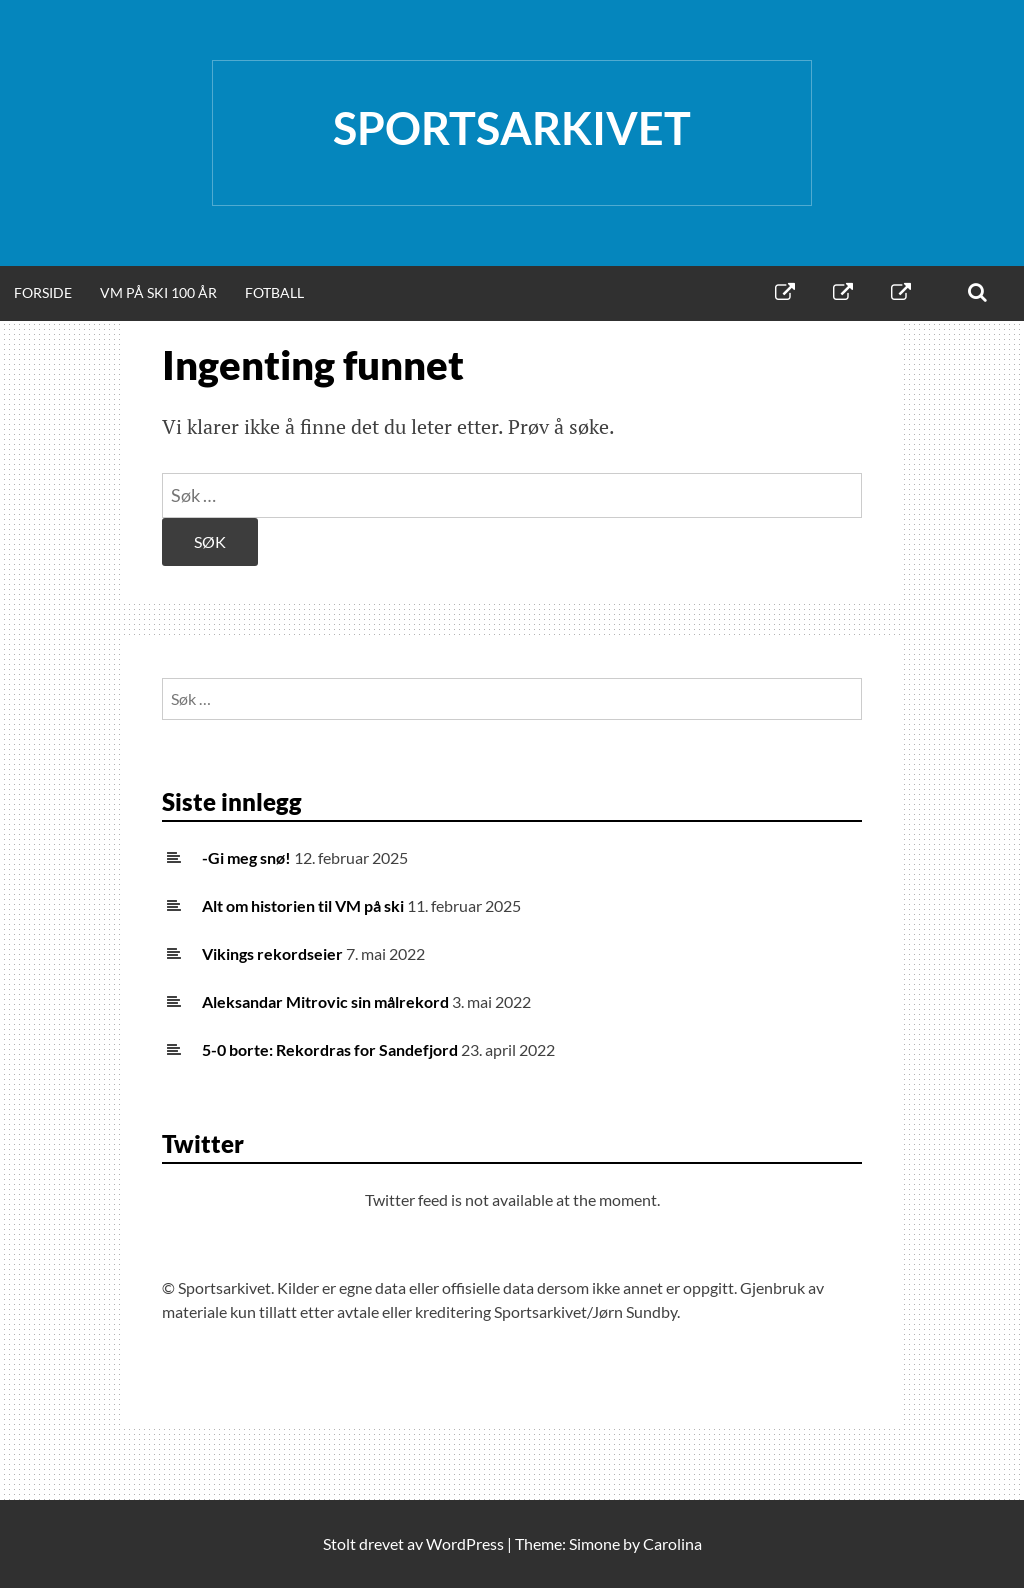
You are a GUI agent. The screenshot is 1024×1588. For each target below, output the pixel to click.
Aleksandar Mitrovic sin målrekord (325, 1001)
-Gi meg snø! (246, 857)
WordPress (465, 1543)
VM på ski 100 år (158, 292)
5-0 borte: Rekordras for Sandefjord (330, 1049)
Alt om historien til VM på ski (303, 905)
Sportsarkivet (512, 128)
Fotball (274, 292)
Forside (43, 292)
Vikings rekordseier (272, 953)
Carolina (672, 1543)
